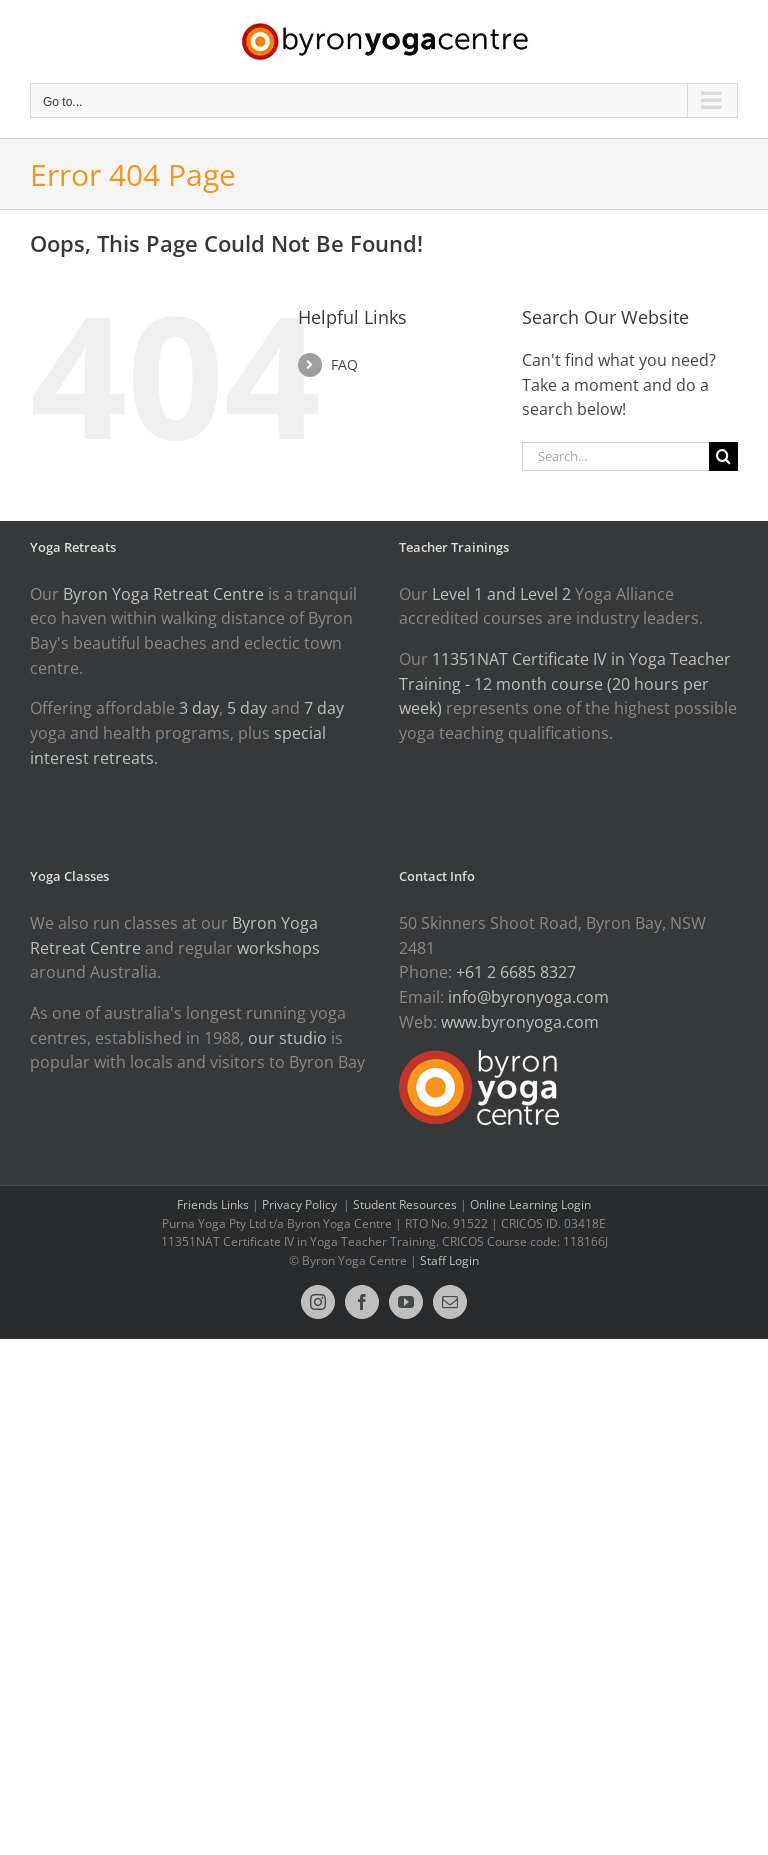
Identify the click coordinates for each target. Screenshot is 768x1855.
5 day (247, 708)
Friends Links (213, 1204)
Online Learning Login (530, 1204)
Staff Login (449, 1260)
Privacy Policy (301, 1204)
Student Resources (405, 1204)
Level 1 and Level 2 (501, 594)
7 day (324, 708)
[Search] (723, 456)
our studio (287, 1038)
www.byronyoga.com (520, 1022)
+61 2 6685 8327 (516, 972)
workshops (278, 948)
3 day (199, 708)
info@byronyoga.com (528, 997)
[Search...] (615, 456)
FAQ (344, 364)
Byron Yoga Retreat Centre (163, 594)
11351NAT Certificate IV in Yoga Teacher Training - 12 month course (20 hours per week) (565, 683)
